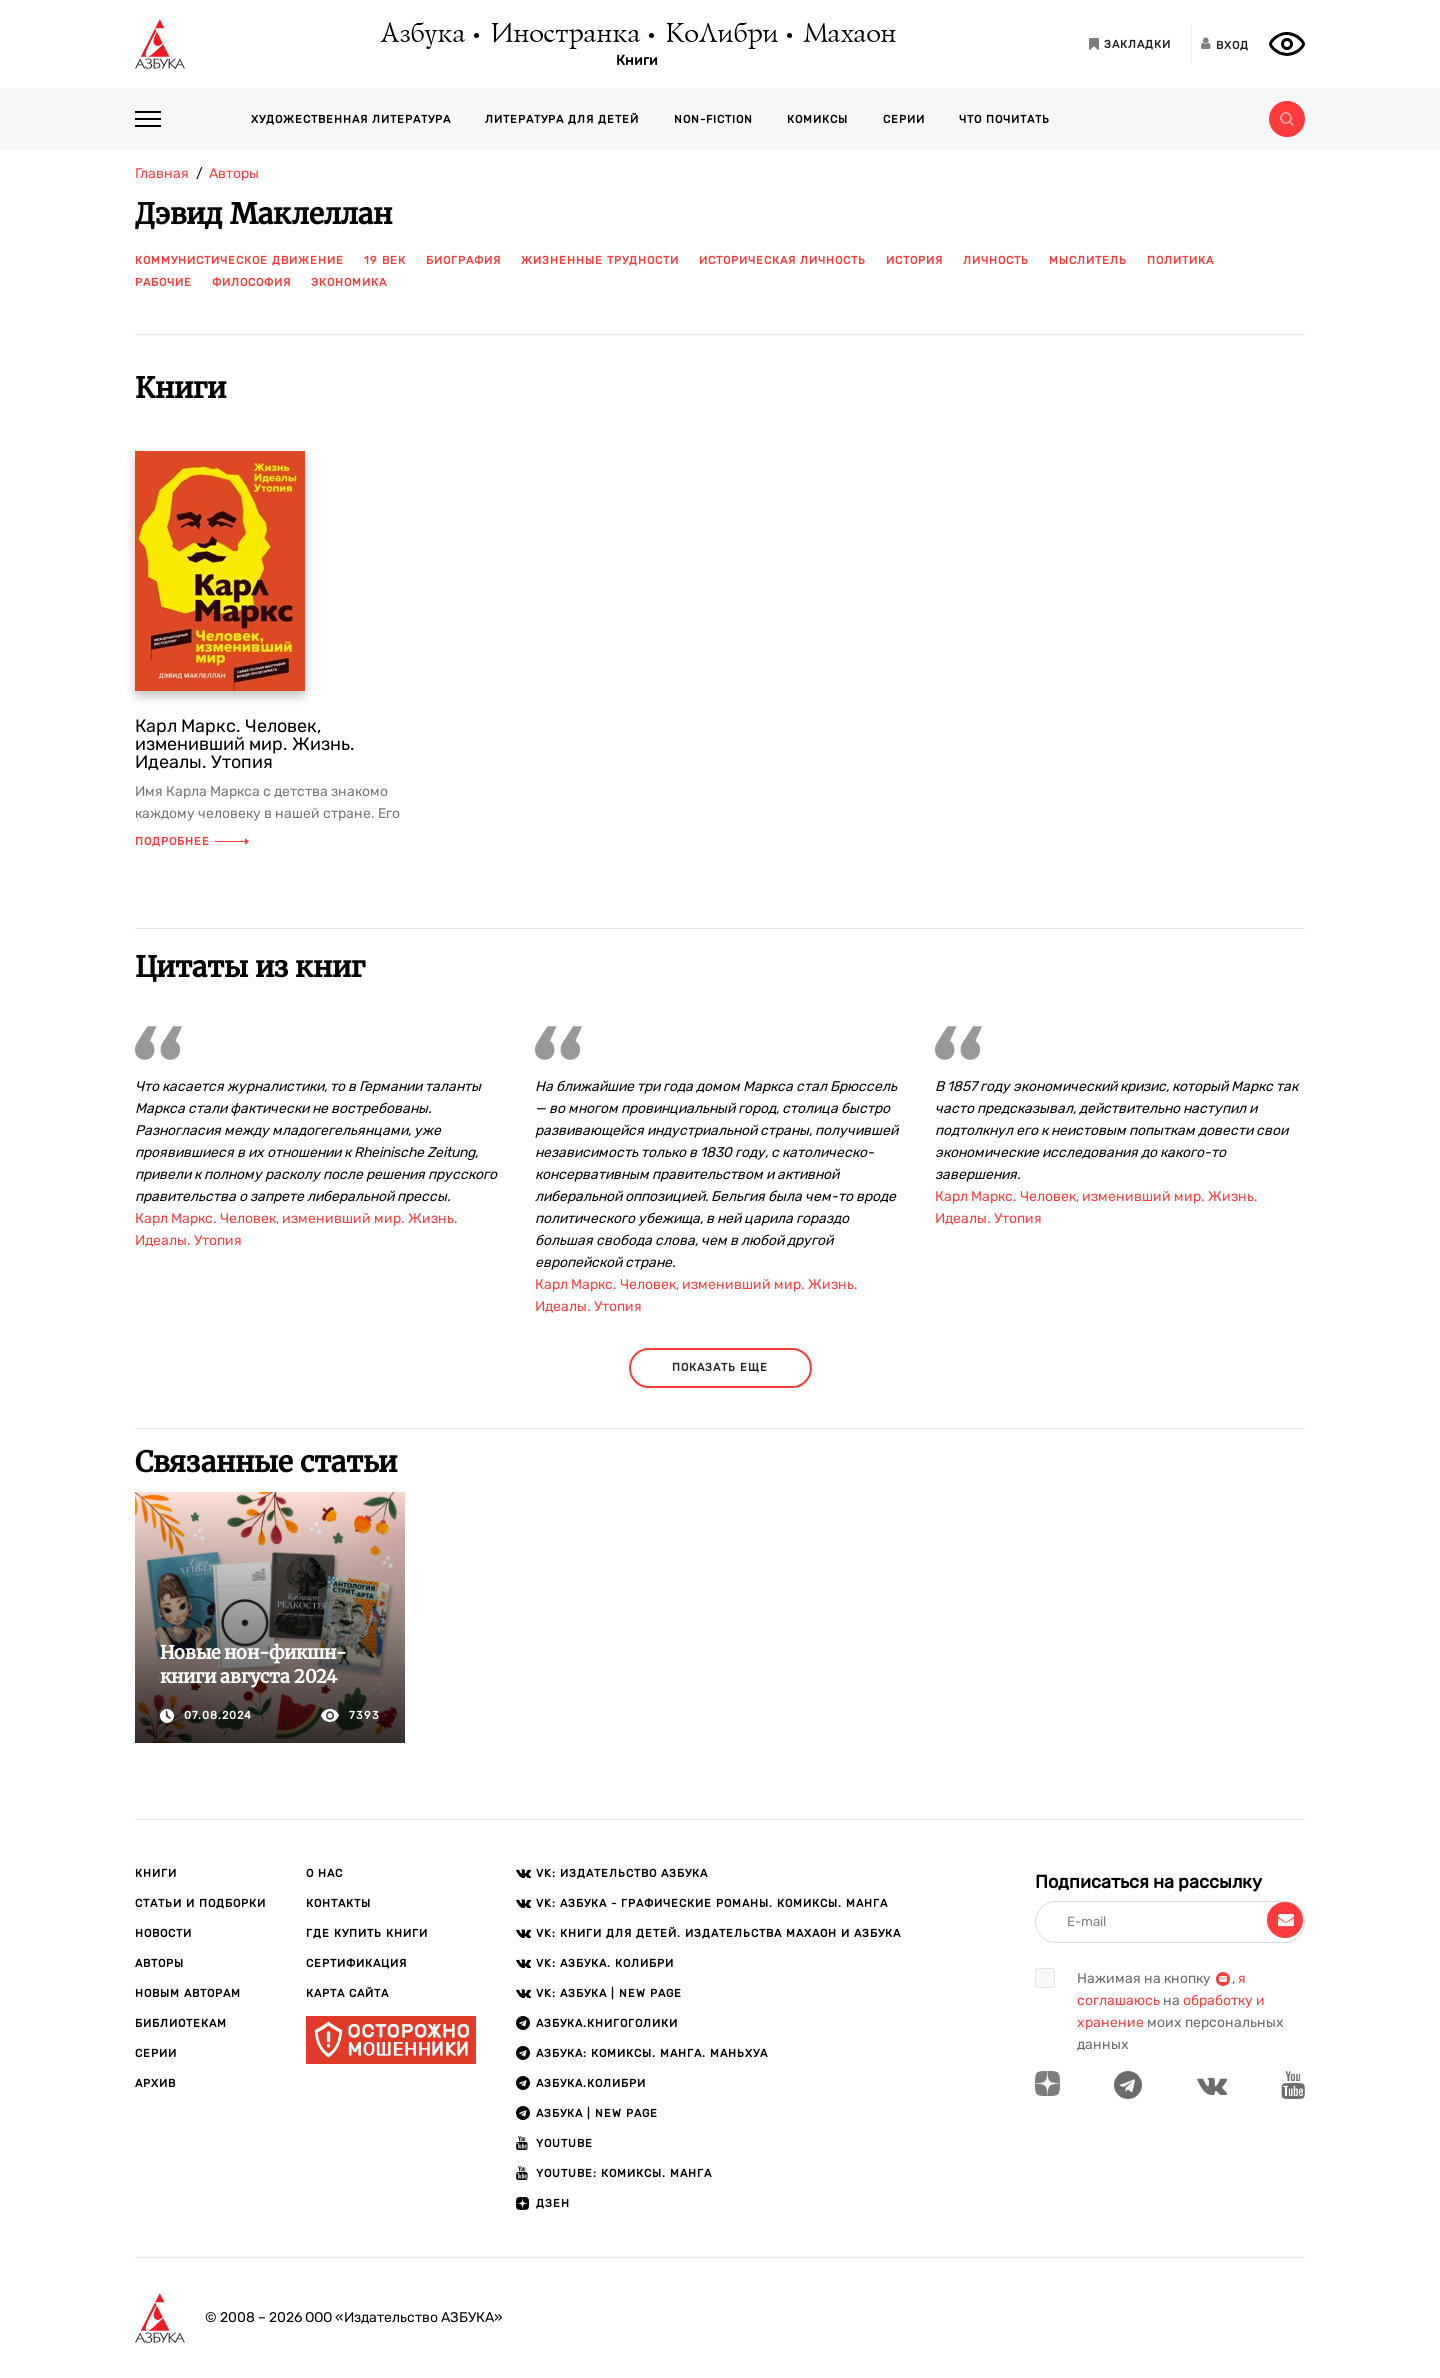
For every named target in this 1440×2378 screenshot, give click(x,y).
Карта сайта (347, 1993)
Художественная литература (351, 119)
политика (1180, 260)
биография (463, 260)
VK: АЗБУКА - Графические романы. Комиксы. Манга (712, 1903)
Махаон (848, 35)
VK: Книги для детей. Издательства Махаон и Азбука (718, 1933)
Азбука (421, 35)
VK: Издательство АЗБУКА (622, 1873)
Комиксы (817, 119)
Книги (637, 61)
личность (996, 260)
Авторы (159, 1963)
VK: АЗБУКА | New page (609, 1993)
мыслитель (1088, 260)
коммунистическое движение (239, 260)
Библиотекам (181, 2023)
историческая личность (782, 260)
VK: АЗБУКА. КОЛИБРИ (605, 1963)
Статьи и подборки (200, 1903)
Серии (904, 119)
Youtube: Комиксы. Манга (624, 2173)
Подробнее (192, 841)
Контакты (338, 1903)
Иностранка (564, 35)
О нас (324, 1873)
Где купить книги (367, 1933)
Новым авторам (188, 1993)
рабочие (163, 282)
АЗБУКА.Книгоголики (607, 2023)
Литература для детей (562, 119)
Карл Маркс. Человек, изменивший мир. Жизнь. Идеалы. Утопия (245, 744)
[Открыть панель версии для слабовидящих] (1287, 44)
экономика (349, 282)
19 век (385, 260)
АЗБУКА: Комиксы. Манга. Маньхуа (652, 2053)
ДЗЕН (553, 2203)
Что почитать (1004, 119)
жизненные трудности (600, 260)
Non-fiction (713, 119)
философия (251, 282)
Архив (155, 2083)
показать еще (720, 1367)
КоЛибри (720, 35)
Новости (163, 1933)
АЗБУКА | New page (597, 2113)
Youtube (564, 2143)
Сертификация (356, 1963)
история (914, 260)
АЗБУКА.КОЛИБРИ (591, 2083)
